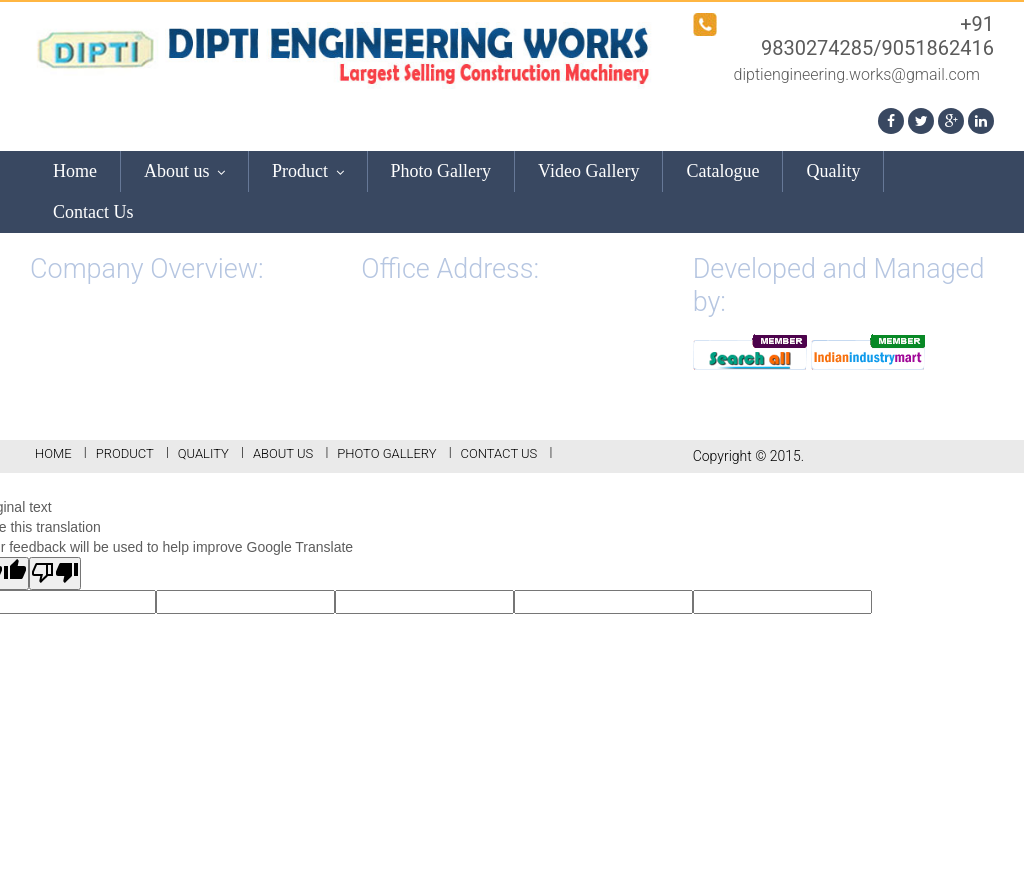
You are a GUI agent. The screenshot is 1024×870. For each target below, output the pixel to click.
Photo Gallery (441, 171)
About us (184, 171)
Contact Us (93, 212)
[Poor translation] (55, 573)
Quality (833, 171)
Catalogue (722, 171)
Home (75, 171)
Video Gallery (588, 171)
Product (308, 171)
